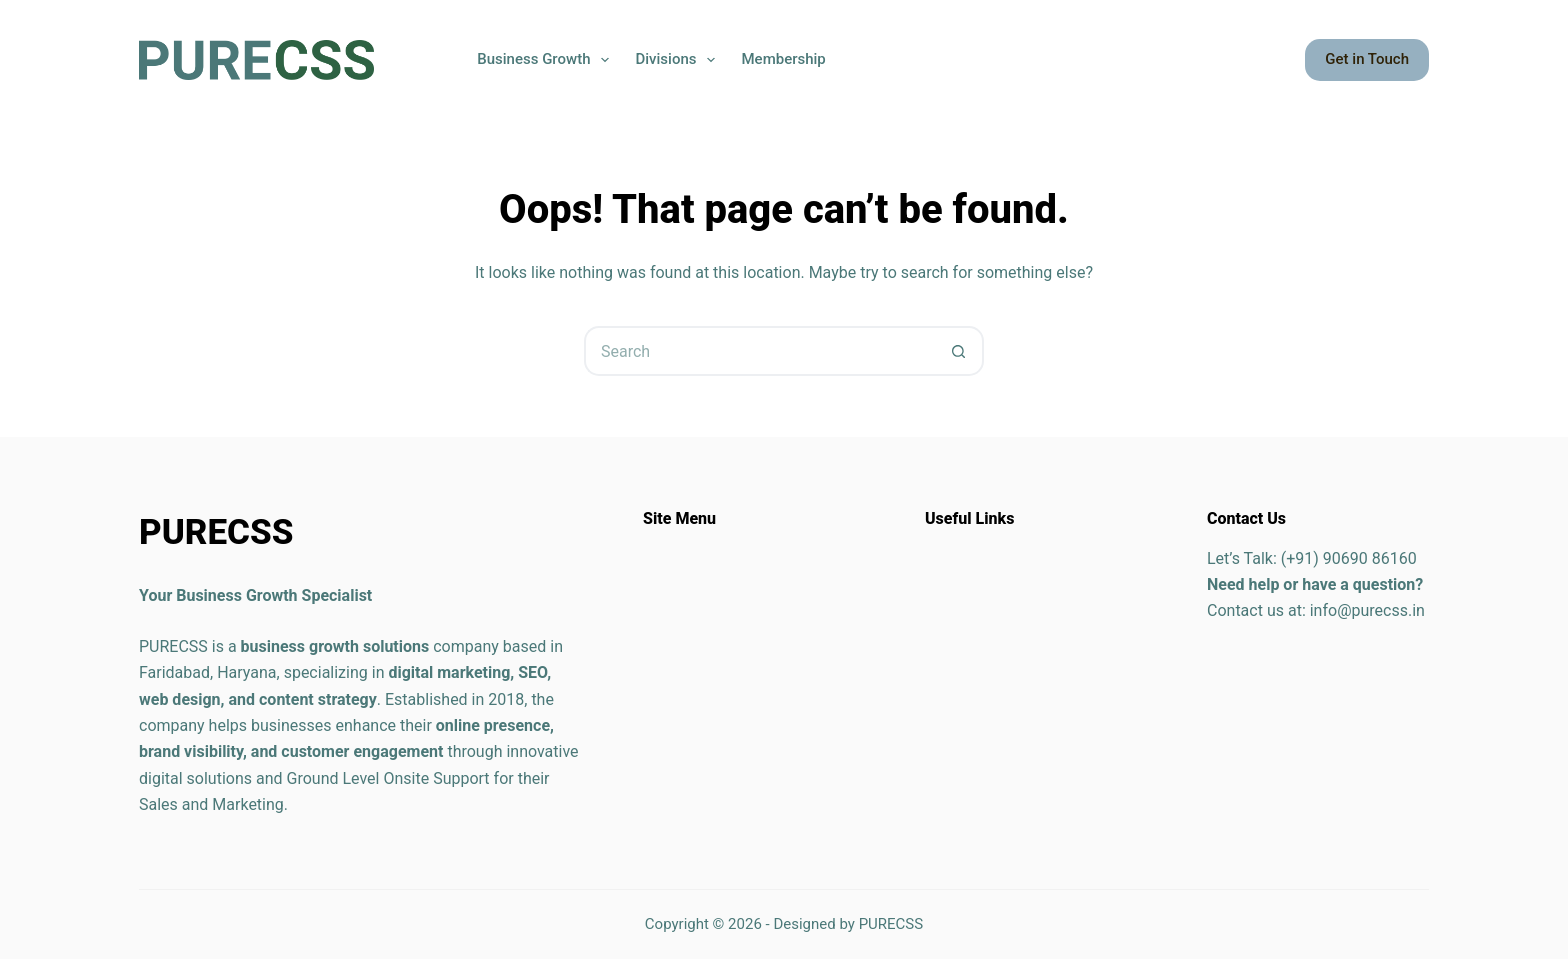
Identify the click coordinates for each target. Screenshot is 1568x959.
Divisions (679, 60)
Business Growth (547, 60)
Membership (783, 59)
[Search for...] (759, 351)
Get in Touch (1367, 59)
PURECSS (891, 924)
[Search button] (959, 351)
